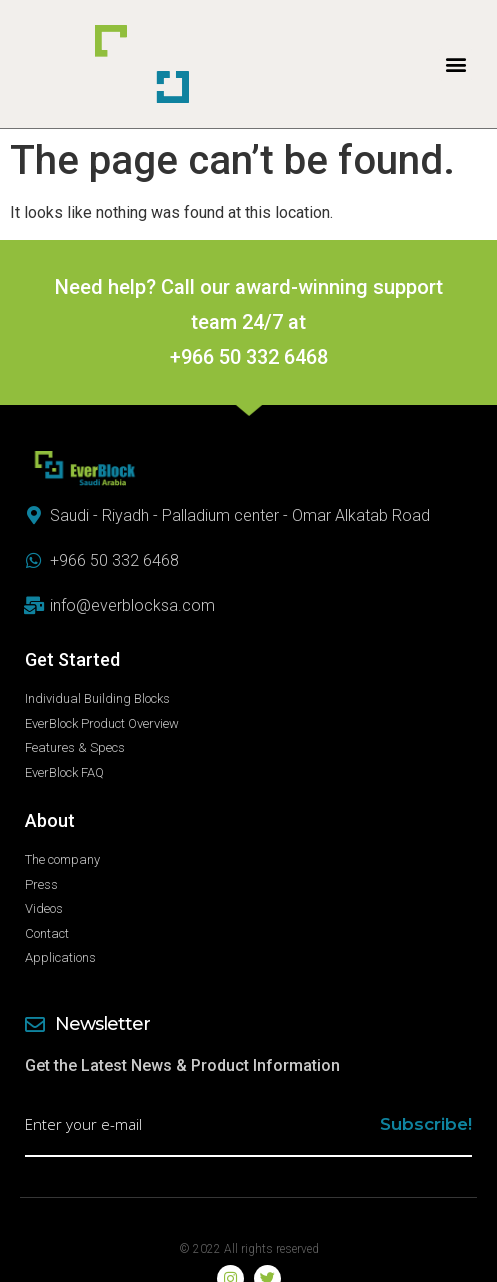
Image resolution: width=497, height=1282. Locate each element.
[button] (455, 64)
